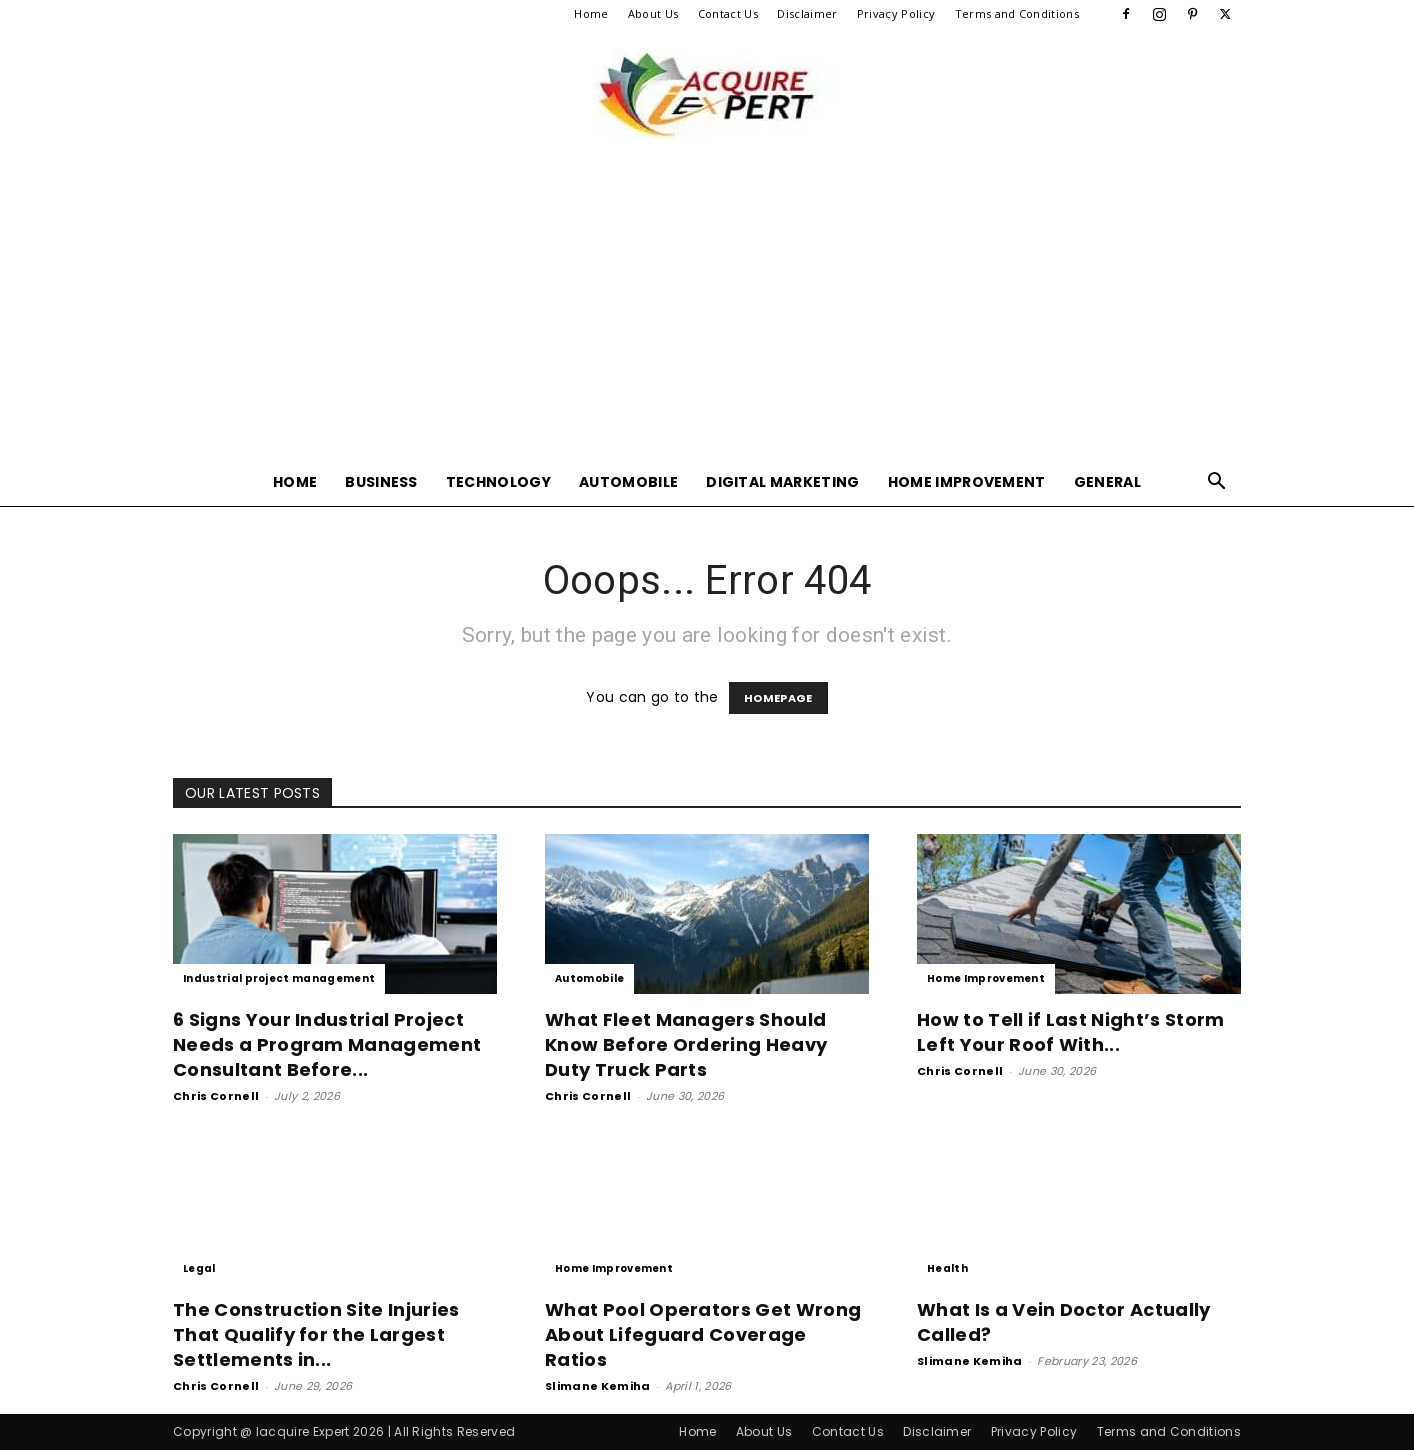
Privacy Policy (896, 13)
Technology (498, 482)
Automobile (628, 482)
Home (591, 13)
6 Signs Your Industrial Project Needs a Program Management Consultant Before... (327, 1044)
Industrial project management (279, 978)
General (1107, 482)
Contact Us (728, 13)
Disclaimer (807, 13)
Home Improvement (967, 482)
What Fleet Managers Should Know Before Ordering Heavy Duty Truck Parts (686, 1044)
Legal (199, 1268)
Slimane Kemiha (597, 1386)
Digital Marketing (782, 482)
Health (947, 1268)
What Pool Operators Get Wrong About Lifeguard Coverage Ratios (703, 1334)
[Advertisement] (707, 308)
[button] (1217, 483)
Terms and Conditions (1017, 13)
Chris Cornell (216, 1096)
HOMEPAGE (778, 698)
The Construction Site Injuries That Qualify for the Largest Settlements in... (316, 1334)
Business (381, 482)
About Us (653, 13)
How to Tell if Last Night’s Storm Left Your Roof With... (1071, 1032)
